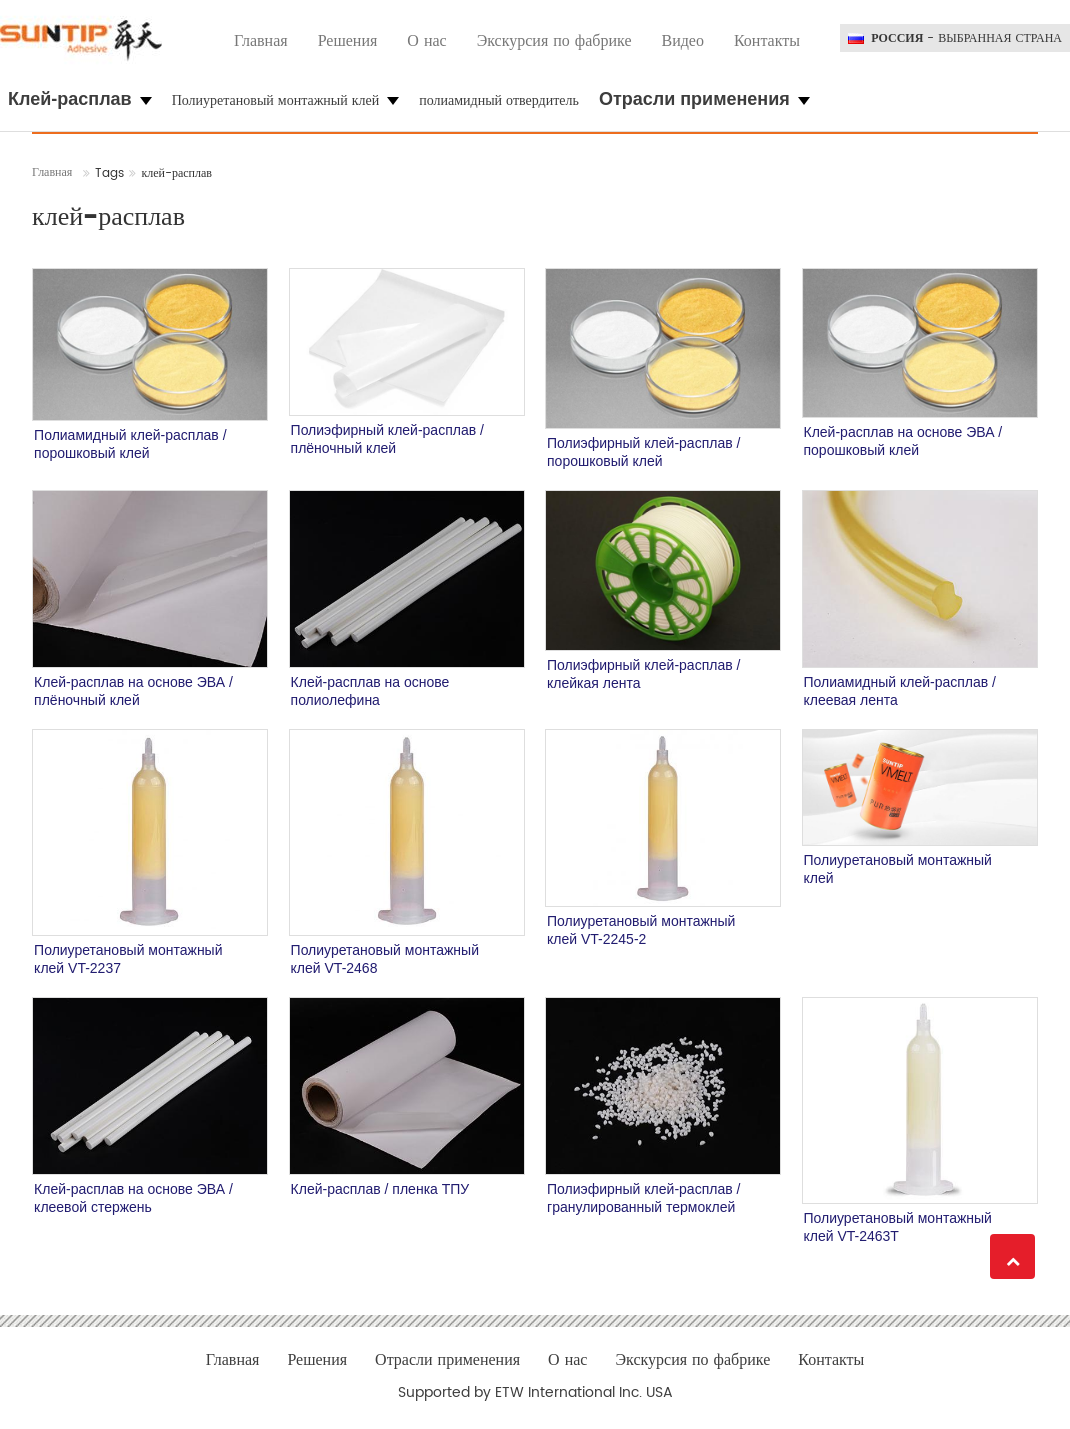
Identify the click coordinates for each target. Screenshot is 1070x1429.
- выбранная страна (966, 39)
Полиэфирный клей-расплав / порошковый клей (643, 452)
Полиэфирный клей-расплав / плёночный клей (387, 439)
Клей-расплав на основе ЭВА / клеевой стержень (133, 1198)
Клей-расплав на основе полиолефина (370, 691)
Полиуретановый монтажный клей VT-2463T (898, 1227)
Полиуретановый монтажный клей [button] (286, 100)
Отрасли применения (447, 1360)
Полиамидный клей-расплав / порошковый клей (130, 444)
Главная (261, 41)
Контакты (767, 41)
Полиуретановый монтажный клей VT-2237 (128, 959)
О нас (426, 41)
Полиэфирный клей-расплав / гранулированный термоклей (643, 1198)
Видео (682, 41)
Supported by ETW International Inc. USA (535, 1393)
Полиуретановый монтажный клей (898, 869)
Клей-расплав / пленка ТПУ (380, 1189)
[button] (80, 100)
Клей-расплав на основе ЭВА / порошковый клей (903, 441)
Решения (348, 41)
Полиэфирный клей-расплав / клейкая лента (643, 674)
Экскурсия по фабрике (554, 41)
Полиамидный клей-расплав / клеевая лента (900, 691)
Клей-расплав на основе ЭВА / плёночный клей (133, 691)
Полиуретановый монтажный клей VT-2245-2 (641, 930)
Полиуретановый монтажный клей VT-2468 (385, 959)
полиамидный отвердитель (499, 100)
